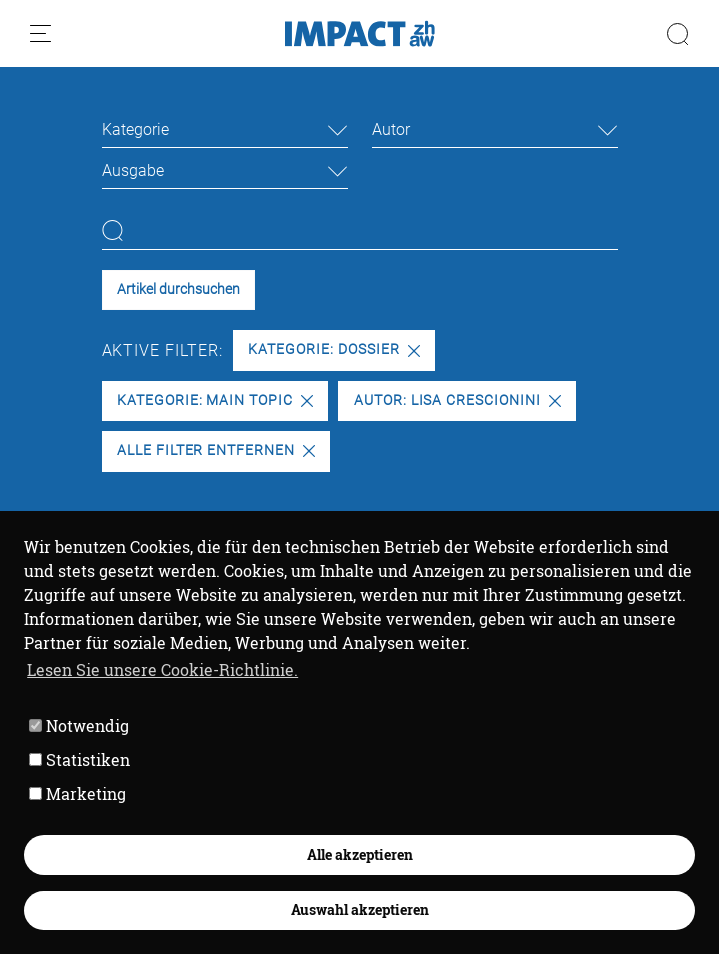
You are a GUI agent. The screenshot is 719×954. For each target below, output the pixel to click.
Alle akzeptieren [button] (360, 854)
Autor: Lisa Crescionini (457, 400)
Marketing (77, 793)
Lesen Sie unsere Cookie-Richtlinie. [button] (162, 669)
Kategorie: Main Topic (215, 400)
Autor (391, 129)
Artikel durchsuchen (178, 289)
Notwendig (79, 725)
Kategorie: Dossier (333, 349)
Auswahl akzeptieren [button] (360, 909)
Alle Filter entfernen (216, 450)
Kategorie (135, 129)
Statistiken (79, 759)
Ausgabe (133, 170)
